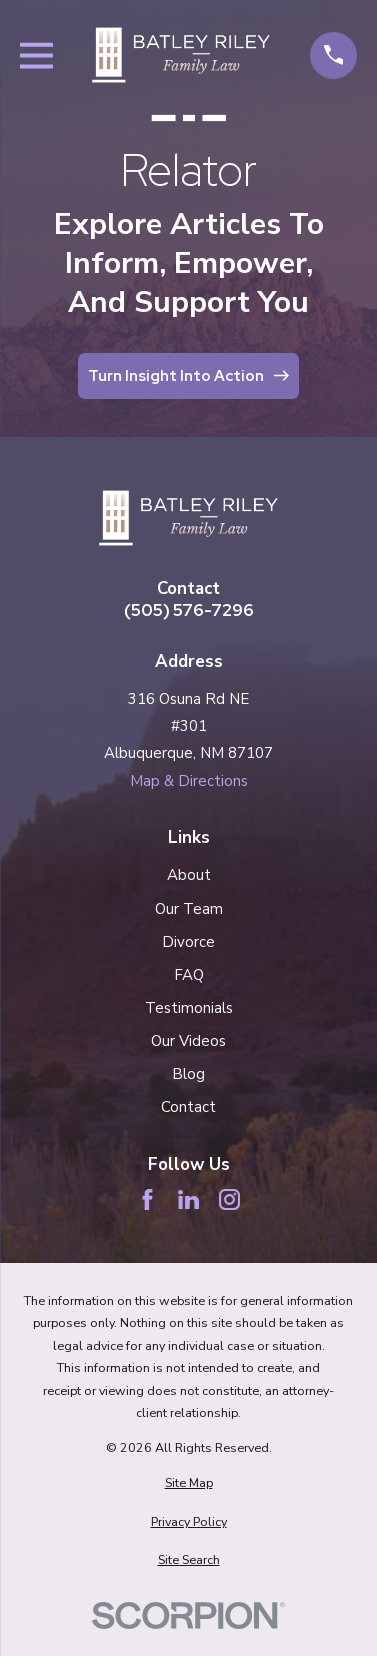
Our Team (189, 909)
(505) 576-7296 (189, 610)
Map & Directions (189, 781)
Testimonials (189, 1008)
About (189, 875)
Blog (188, 1074)
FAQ (189, 975)
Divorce (188, 942)
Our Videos (188, 1041)
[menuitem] (189, 1483)
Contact (188, 1107)
